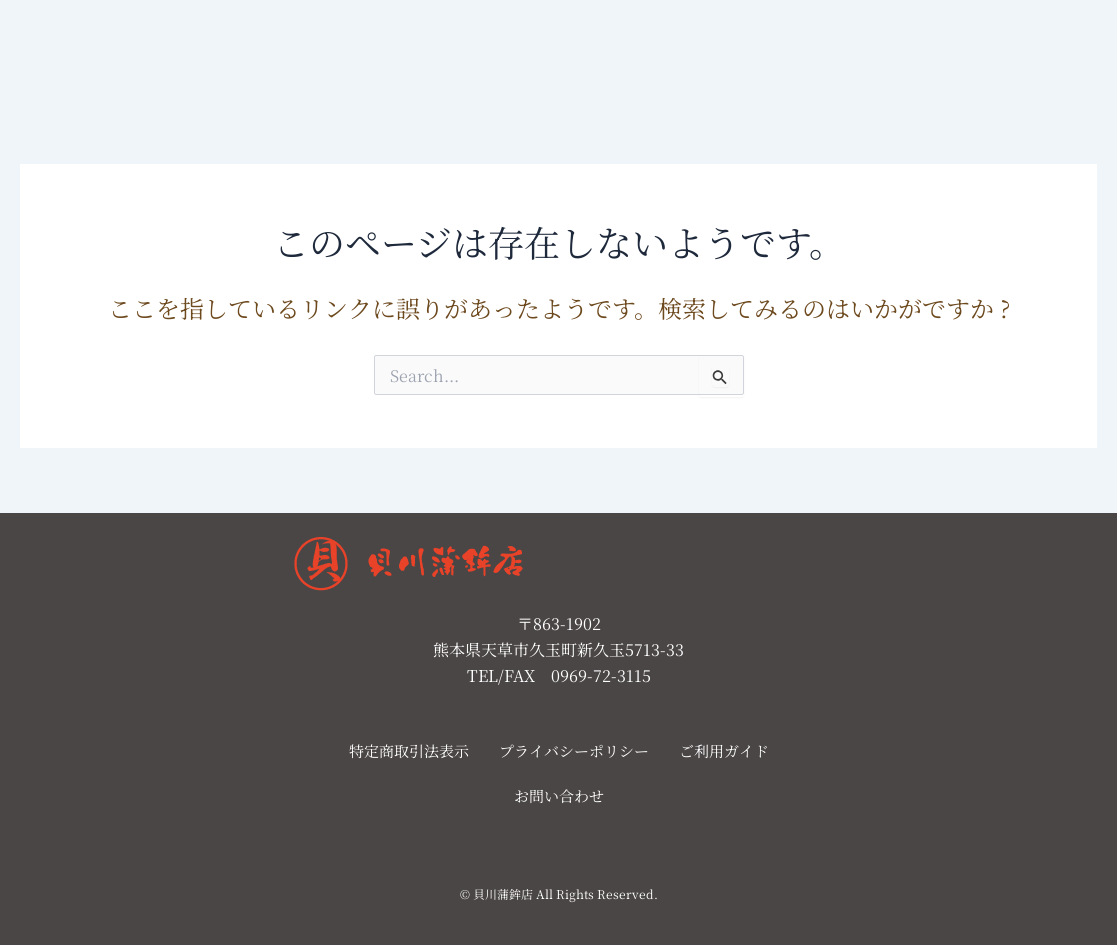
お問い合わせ (559, 53)
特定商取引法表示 (409, 750)
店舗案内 (454, 53)
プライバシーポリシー (574, 750)
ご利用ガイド (724, 750)
